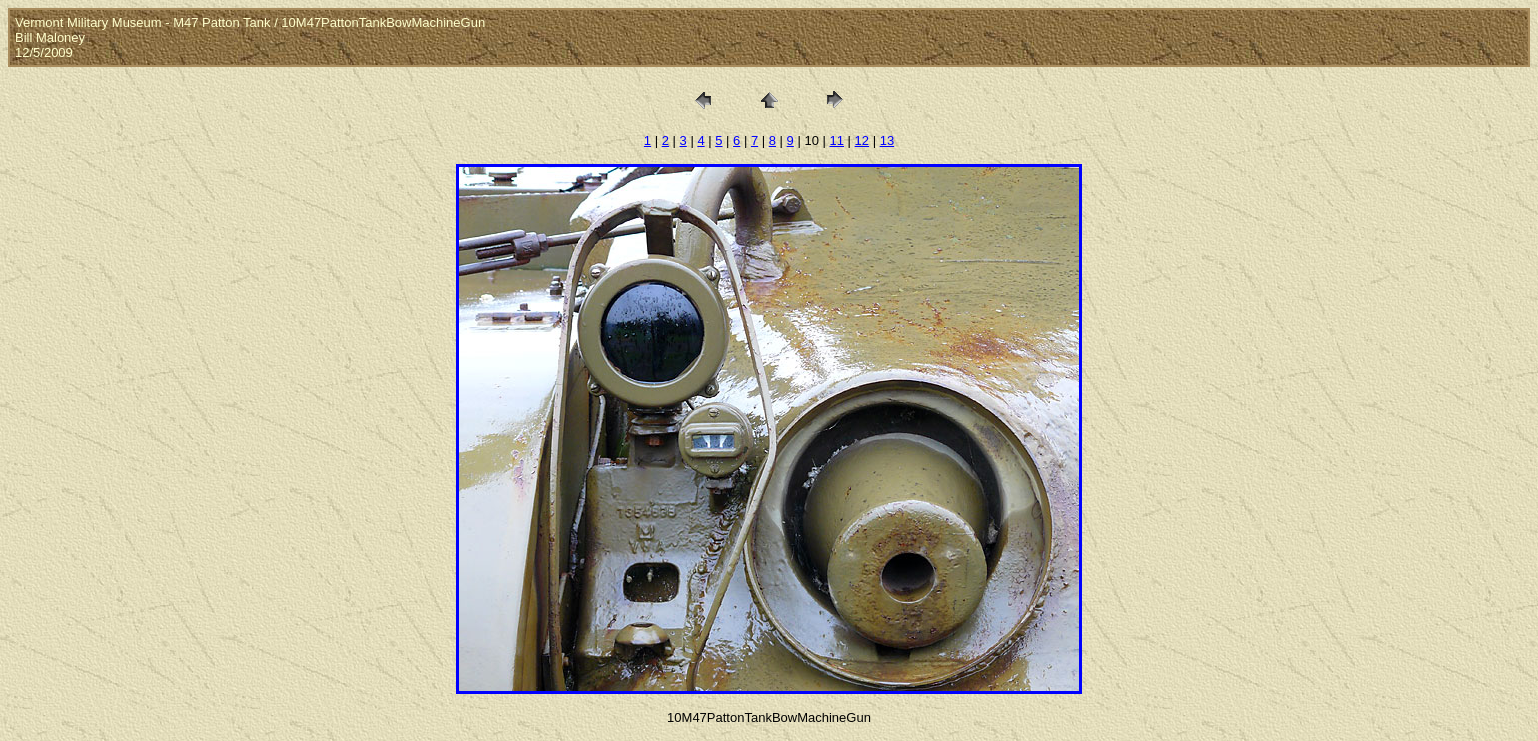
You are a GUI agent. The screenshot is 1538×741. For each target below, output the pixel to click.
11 (837, 140)
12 (862, 140)
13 (887, 140)
